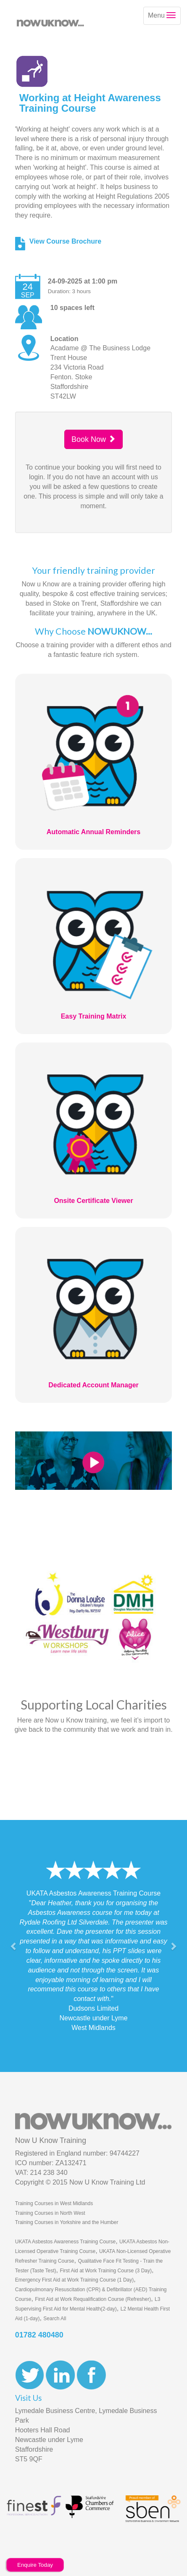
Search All (54, 2318)
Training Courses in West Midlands (54, 2203)
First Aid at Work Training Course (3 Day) (106, 2271)
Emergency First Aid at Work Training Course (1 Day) (74, 2280)
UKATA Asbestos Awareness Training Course (65, 2242)
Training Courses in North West (50, 2213)
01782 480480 (39, 2335)
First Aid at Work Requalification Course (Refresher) (93, 2299)
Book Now (93, 439)
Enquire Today (35, 2565)
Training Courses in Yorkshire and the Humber (67, 2222)
